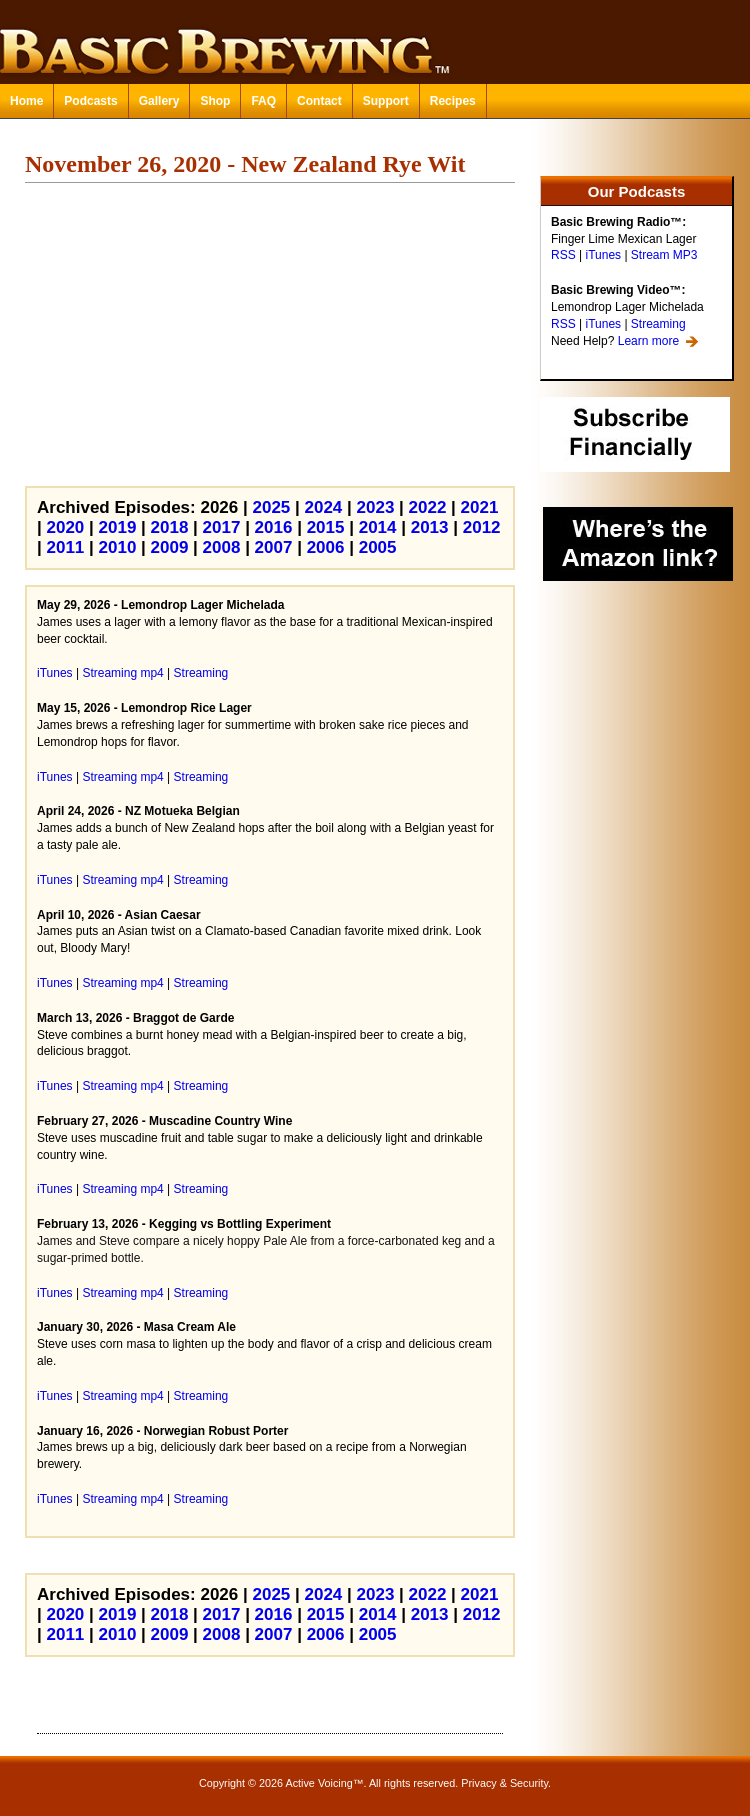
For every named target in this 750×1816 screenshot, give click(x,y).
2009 (170, 547)
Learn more (648, 341)
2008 (222, 547)
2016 (274, 527)
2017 (222, 527)
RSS (563, 255)
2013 (430, 527)
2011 (65, 547)
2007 (274, 547)
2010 (118, 547)
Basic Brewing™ (375, 40)
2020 (65, 527)
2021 (480, 507)
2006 (326, 547)
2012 (482, 527)
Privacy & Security (504, 1783)
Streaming (658, 324)
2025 (271, 507)
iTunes (603, 255)
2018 (170, 527)
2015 (326, 527)
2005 (378, 547)
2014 (378, 527)
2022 (428, 507)
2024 (324, 507)
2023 (376, 507)
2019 (118, 527)
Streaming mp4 (122, 673)
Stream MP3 (664, 255)
